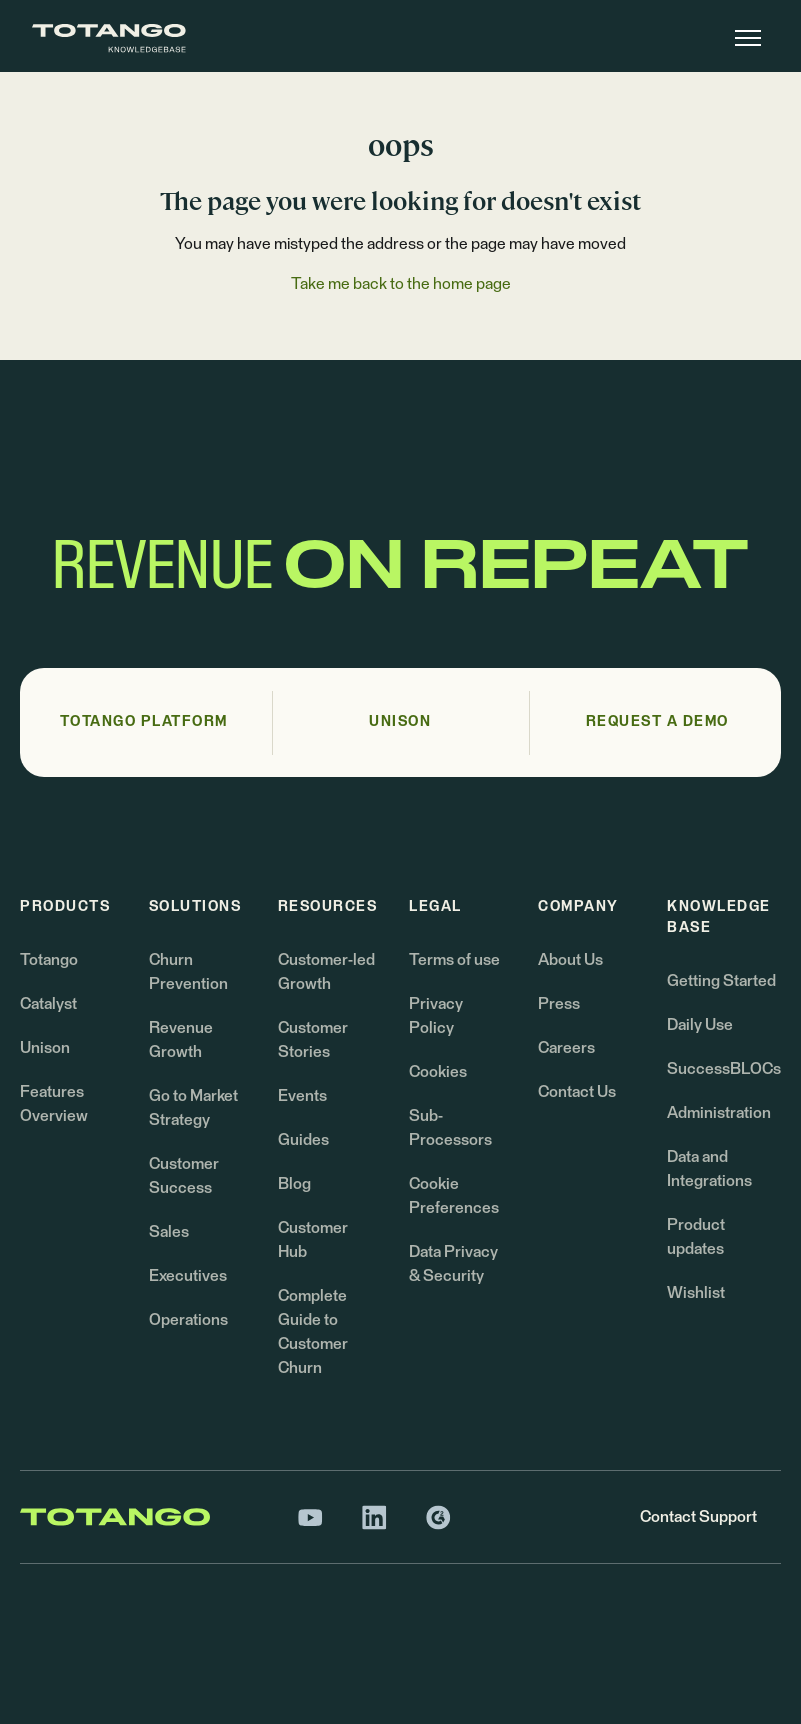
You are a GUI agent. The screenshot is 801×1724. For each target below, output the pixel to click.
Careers (566, 1048)
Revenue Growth (181, 1040)
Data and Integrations (709, 1169)
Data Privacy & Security (453, 1264)
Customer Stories (313, 1040)
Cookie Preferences (454, 1196)
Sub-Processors (450, 1128)
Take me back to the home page (401, 284)
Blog (294, 1184)
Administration (719, 1113)
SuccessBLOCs (724, 1069)
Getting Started (721, 981)
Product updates (696, 1237)
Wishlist (696, 1293)
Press (559, 1004)
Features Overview (54, 1104)
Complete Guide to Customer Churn (313, 1332)
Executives (188, 1276)
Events (302, 1096)
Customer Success (184, 1176)
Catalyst (48, 1004)
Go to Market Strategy (193, 1108)
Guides (303, 1140)
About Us (570, 960)
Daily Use (700, 1025)
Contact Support (698, 1517)
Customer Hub (313, 1240)
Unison (45, 1048)
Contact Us (577, 1092)
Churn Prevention (188, 972)
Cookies (438, 1072)
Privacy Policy (436, 1016)
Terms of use (454, 960)
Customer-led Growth (326, 972)
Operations (188, 1320)
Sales (169, 1232)
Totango (49, 960)
